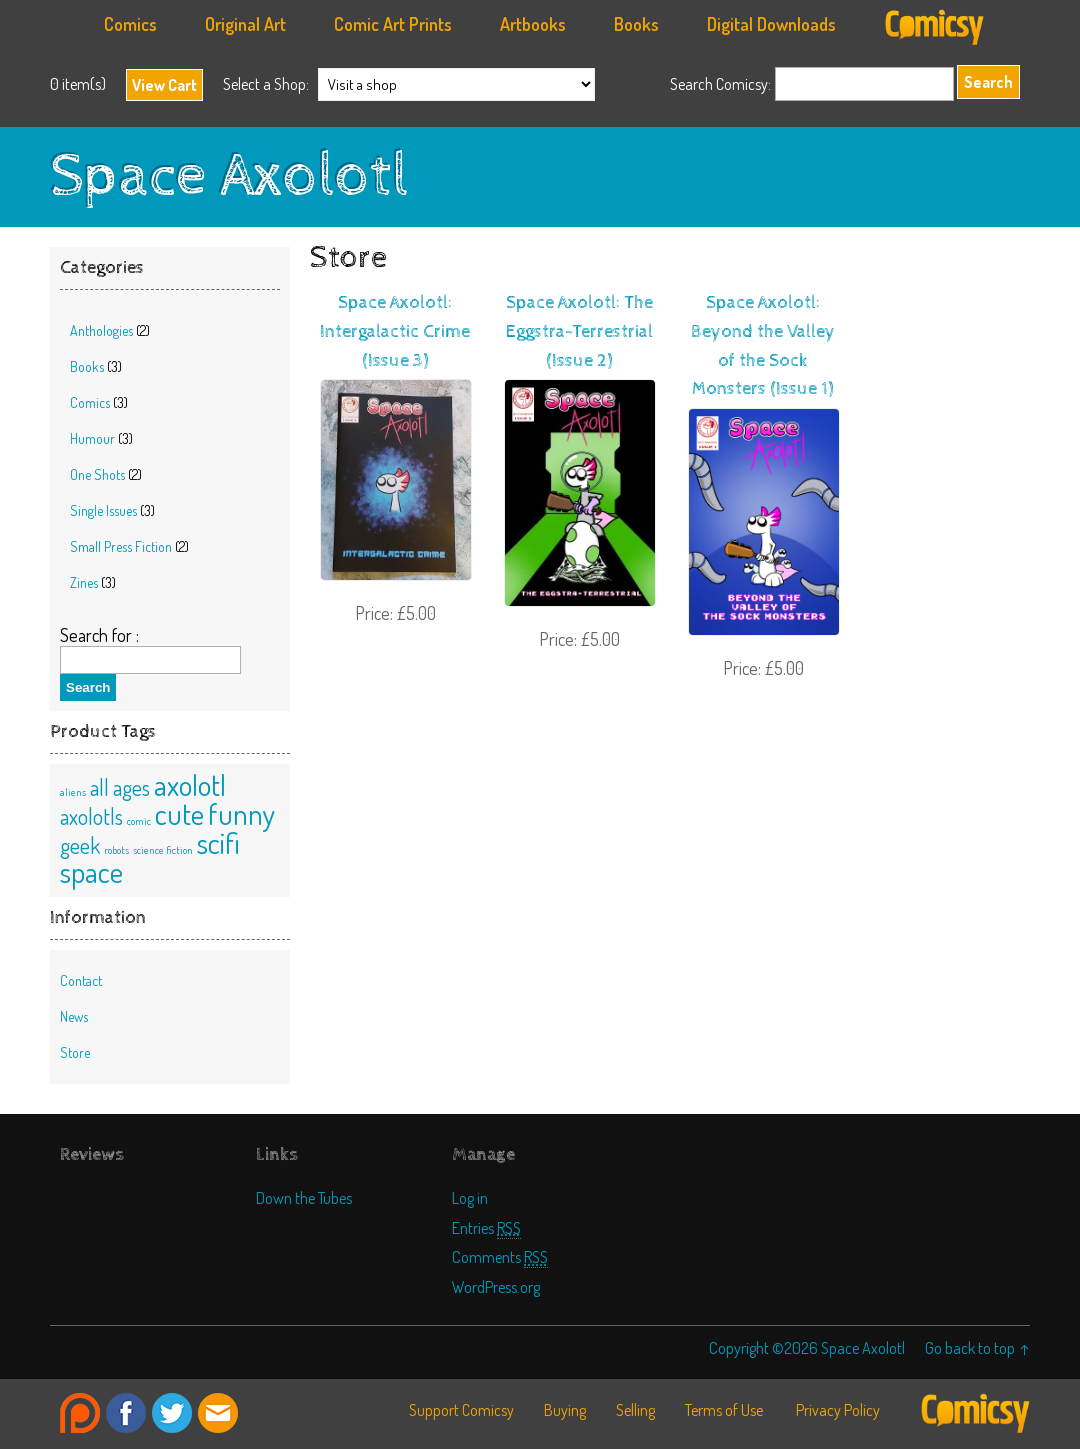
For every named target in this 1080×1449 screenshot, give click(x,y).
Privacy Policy (838, 1410)
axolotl (190, 784)
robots (116, 850)
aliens (73, 792)
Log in (470, 1197)
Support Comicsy (461, 1410)
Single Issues (103, 510)
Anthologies (101, 330)
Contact (81, 980)
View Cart (164, 85)
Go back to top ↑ (977, 1347)
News (74, 1016)
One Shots (97, 474)
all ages (120, 787)
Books (636, 24)
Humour (92, 438)
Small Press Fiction (121, 546)
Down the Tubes (304, 1197)
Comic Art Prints (393, 24)
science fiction (163, 850)
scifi (218, 842)
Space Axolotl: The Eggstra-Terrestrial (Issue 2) (579, 331)
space (91, 871)
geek (80, 845)
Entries (486, 1227)
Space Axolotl (230, 177)
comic (139, 821)
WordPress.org (496, 1286)
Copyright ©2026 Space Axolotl (807, 1347)
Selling (635, 1410)
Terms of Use (724, 1410)
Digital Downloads (771, 24)
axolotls (91, 816)
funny (241, 813)
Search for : (99, 635)
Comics (130, 24)
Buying (565, 1410)
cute (179, 813)
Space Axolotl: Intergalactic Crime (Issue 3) (395, 331)
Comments (500, 1256)
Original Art (245, 24)
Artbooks (533, 24)
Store (75, 1052)
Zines (84, 582)
